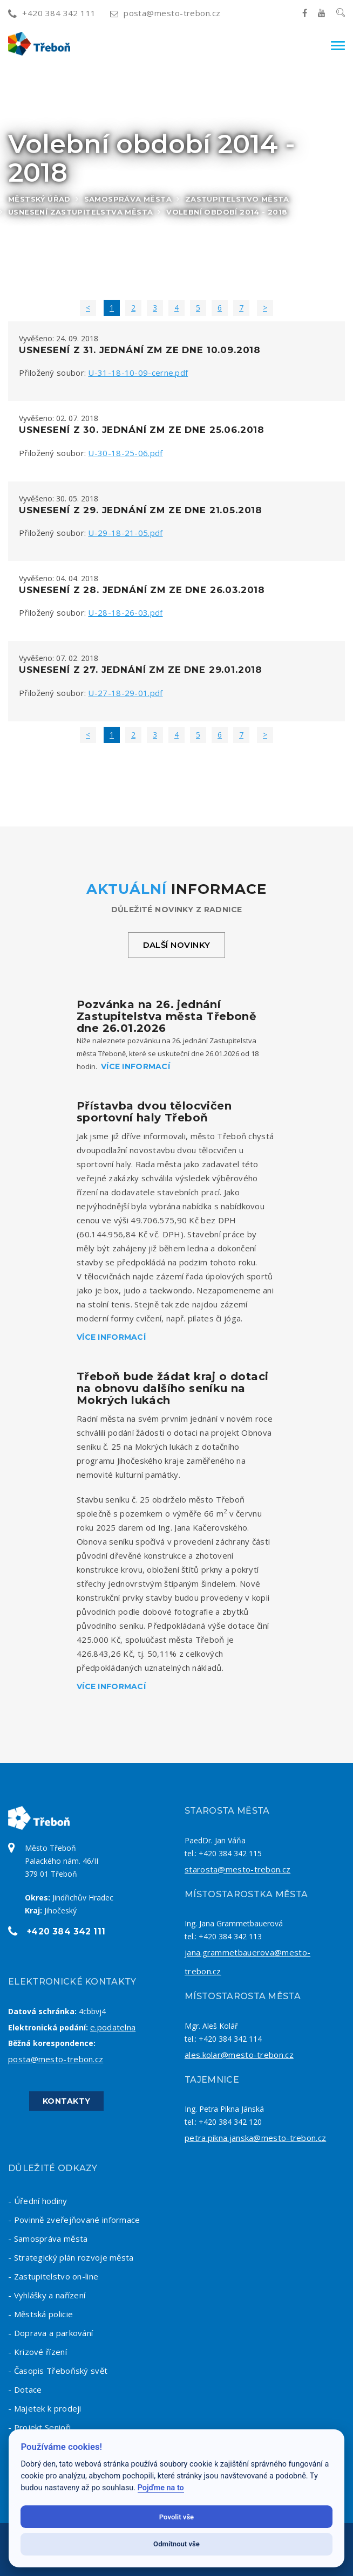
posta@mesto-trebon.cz (165, 13)
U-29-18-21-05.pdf (125, 532)
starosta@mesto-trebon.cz (237, 1869)
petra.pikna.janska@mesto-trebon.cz (255, 2137)
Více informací (135, 1066)
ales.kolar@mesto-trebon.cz (239, 2054)
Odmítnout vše (176, 2544)
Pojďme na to (161, 2487)
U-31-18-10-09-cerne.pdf (138, 372)
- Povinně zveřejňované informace (74, 2219)
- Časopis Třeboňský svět (57, 2370)
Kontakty (66, 2101)
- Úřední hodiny (37, 2200)
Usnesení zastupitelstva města (80, 212)
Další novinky (177, 945)
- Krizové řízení (37, 2351)
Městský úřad (39, 199)
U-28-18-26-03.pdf (125, 612)
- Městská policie (40, 2314)
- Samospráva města (47, 2238)
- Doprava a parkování (50, 2332)
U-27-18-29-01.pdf (125, 692)
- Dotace (25, 2389)
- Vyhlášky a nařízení (46, 2295)
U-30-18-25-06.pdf (125, 452)
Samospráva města (128, 199)
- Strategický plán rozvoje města (71, 2257)
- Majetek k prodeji (45, 2408)
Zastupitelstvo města (237, 199)
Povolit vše (176, 2517)
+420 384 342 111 (52, 13)
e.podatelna (112, 2027)
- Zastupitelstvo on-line (53, 2276)
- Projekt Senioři (39, 2427)
